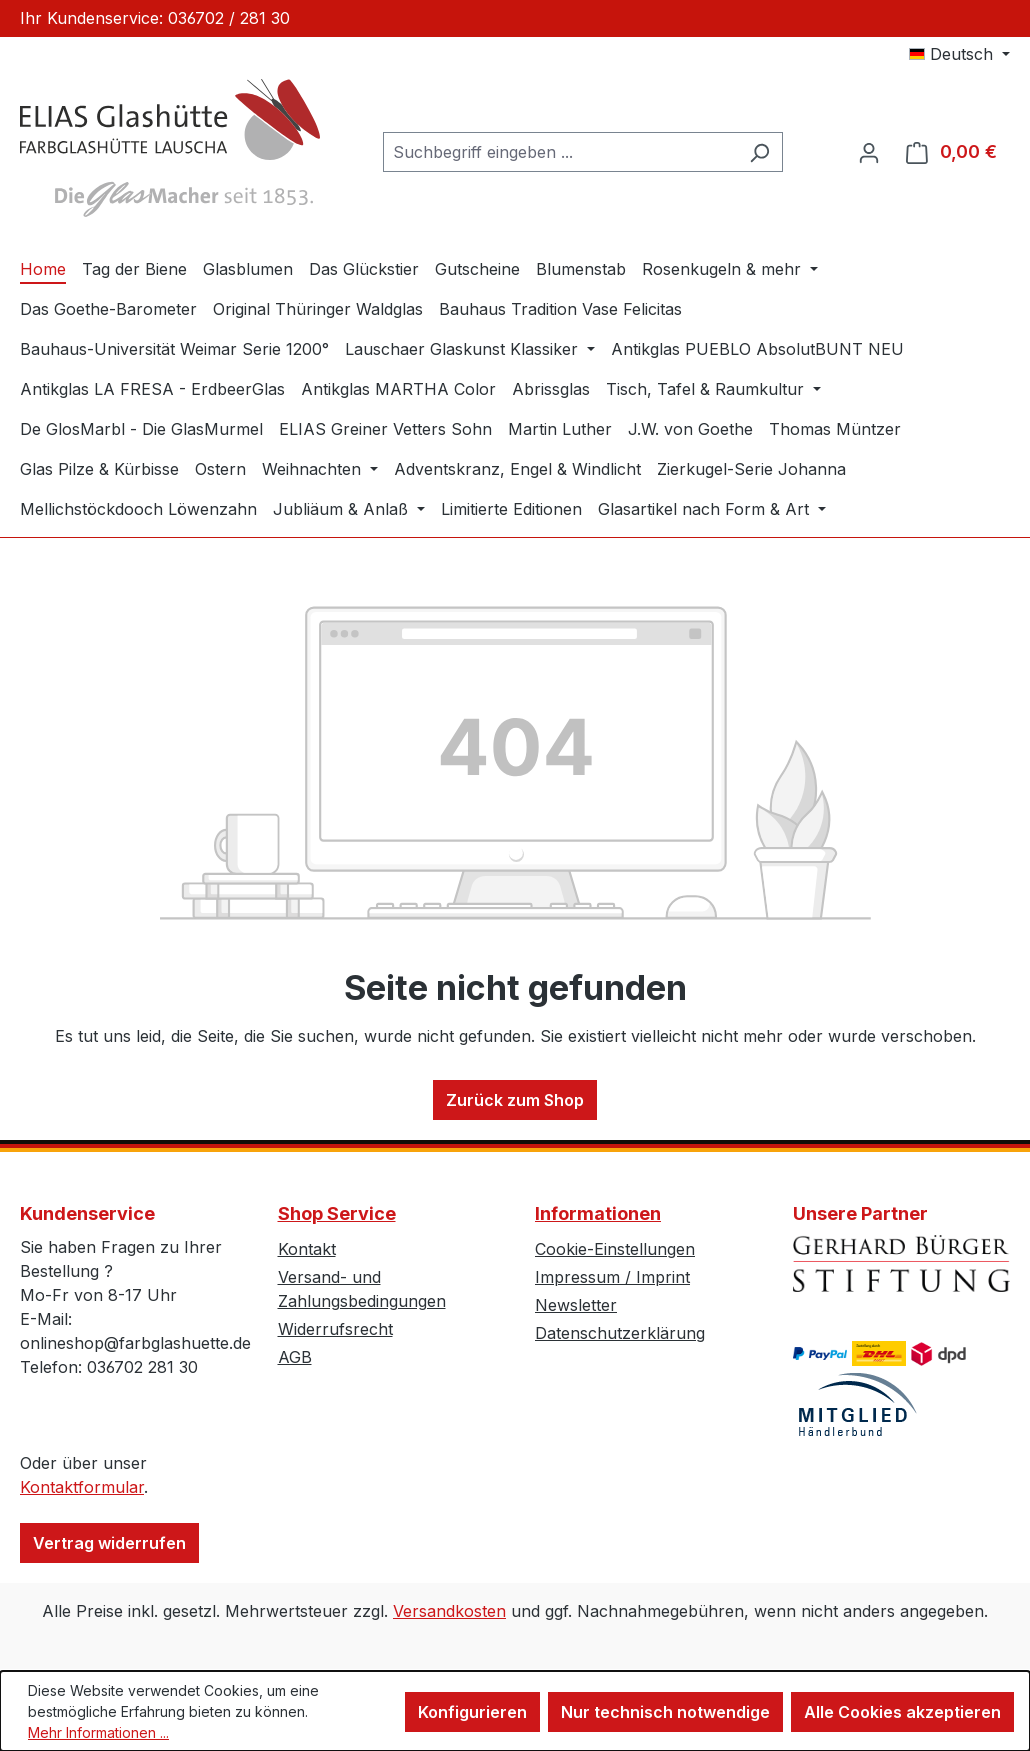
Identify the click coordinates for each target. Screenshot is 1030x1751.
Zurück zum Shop (515, 1100)
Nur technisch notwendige (665, 1712)
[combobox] (560, 152)
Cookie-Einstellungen (615, 1249)
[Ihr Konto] (869, 152)
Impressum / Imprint (612, 1277)
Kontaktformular (82, 1487)
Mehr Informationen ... (98, 1732)
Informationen (598, 1213)
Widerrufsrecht (335, 1329)
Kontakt (307, 1249)
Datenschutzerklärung (620, 1333)
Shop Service (337, 1213)
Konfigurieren (472, 1712)
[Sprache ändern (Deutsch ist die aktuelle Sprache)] (959, 54)
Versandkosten (449, 1611)
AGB (295, 1357)
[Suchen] (759, 152)
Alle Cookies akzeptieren (902, 1712)
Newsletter (576, 1305)
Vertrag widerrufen (109, 1543)
